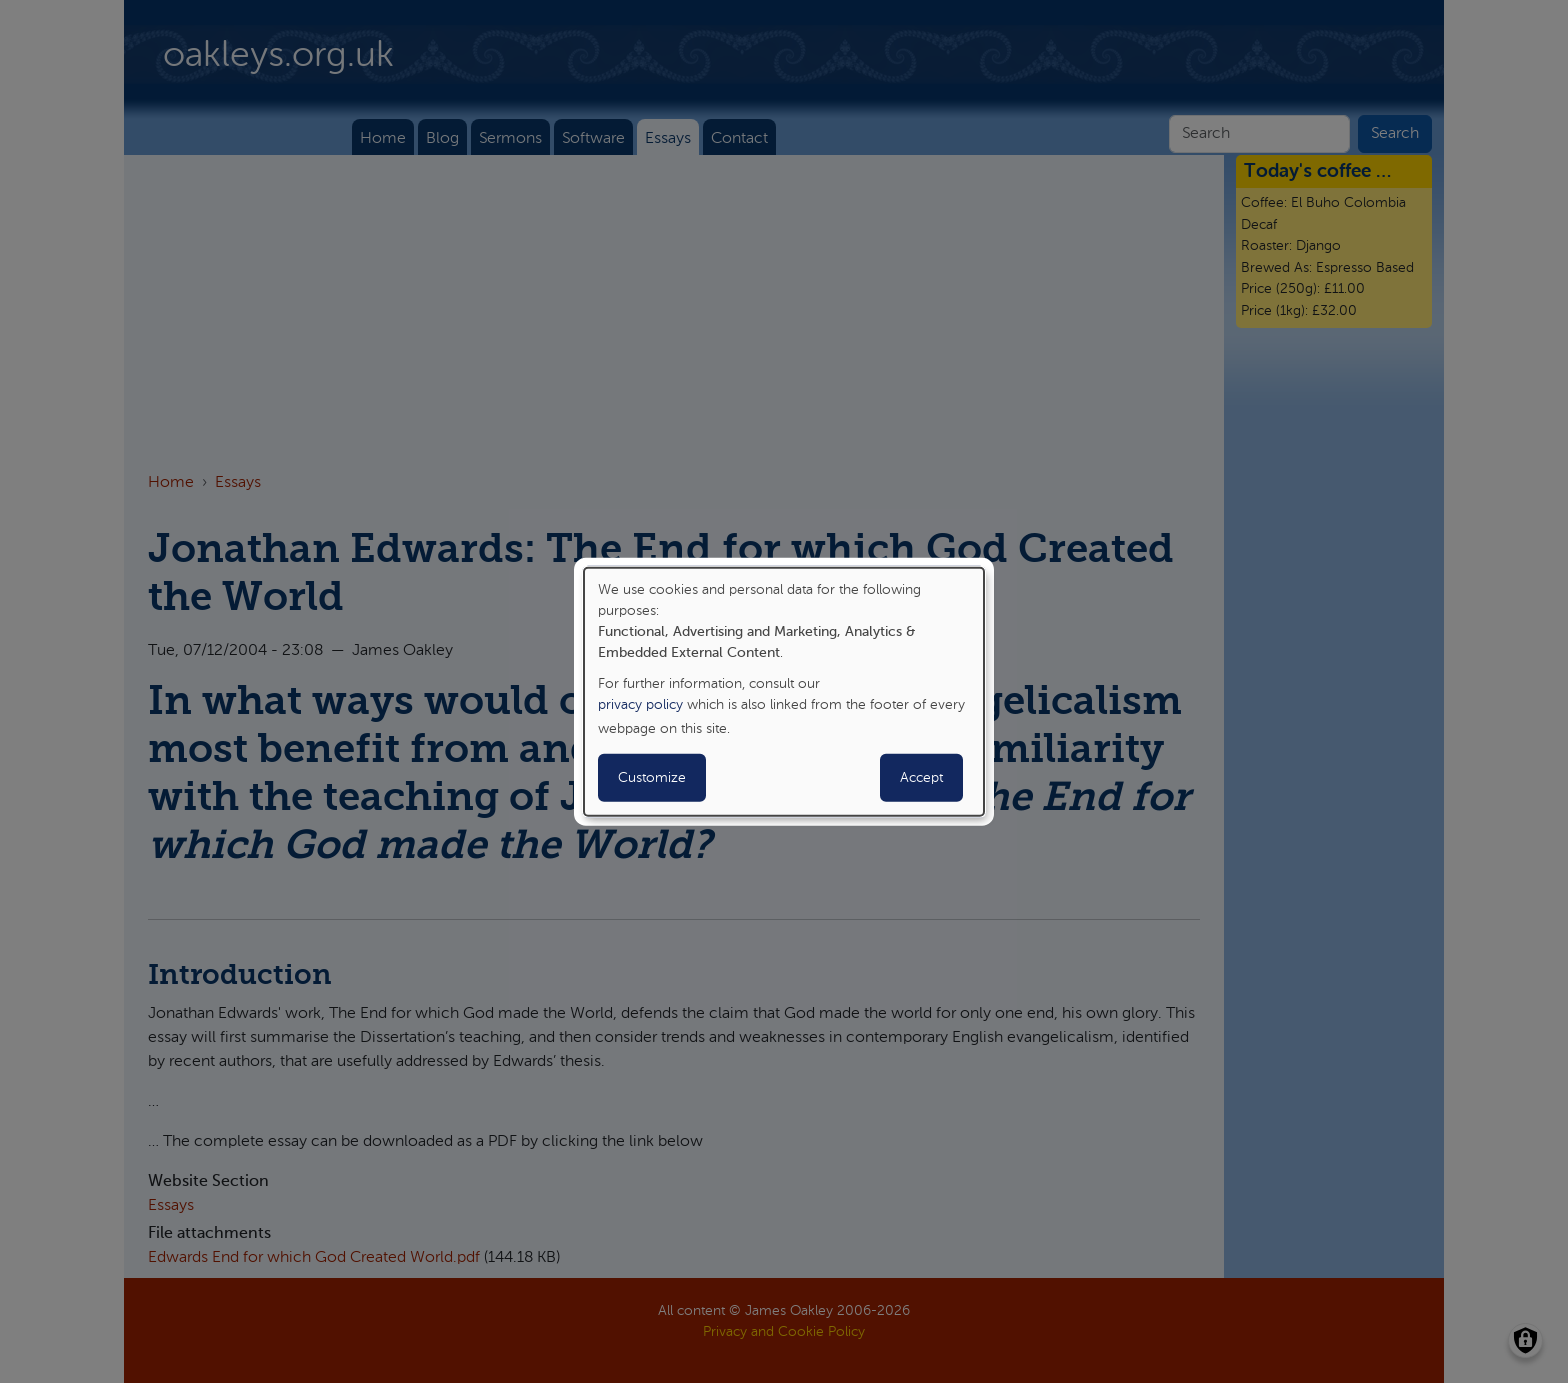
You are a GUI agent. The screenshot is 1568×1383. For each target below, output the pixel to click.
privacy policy (640, 705)
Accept (921, 778)
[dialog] (784, 691)
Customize (652, 778)
